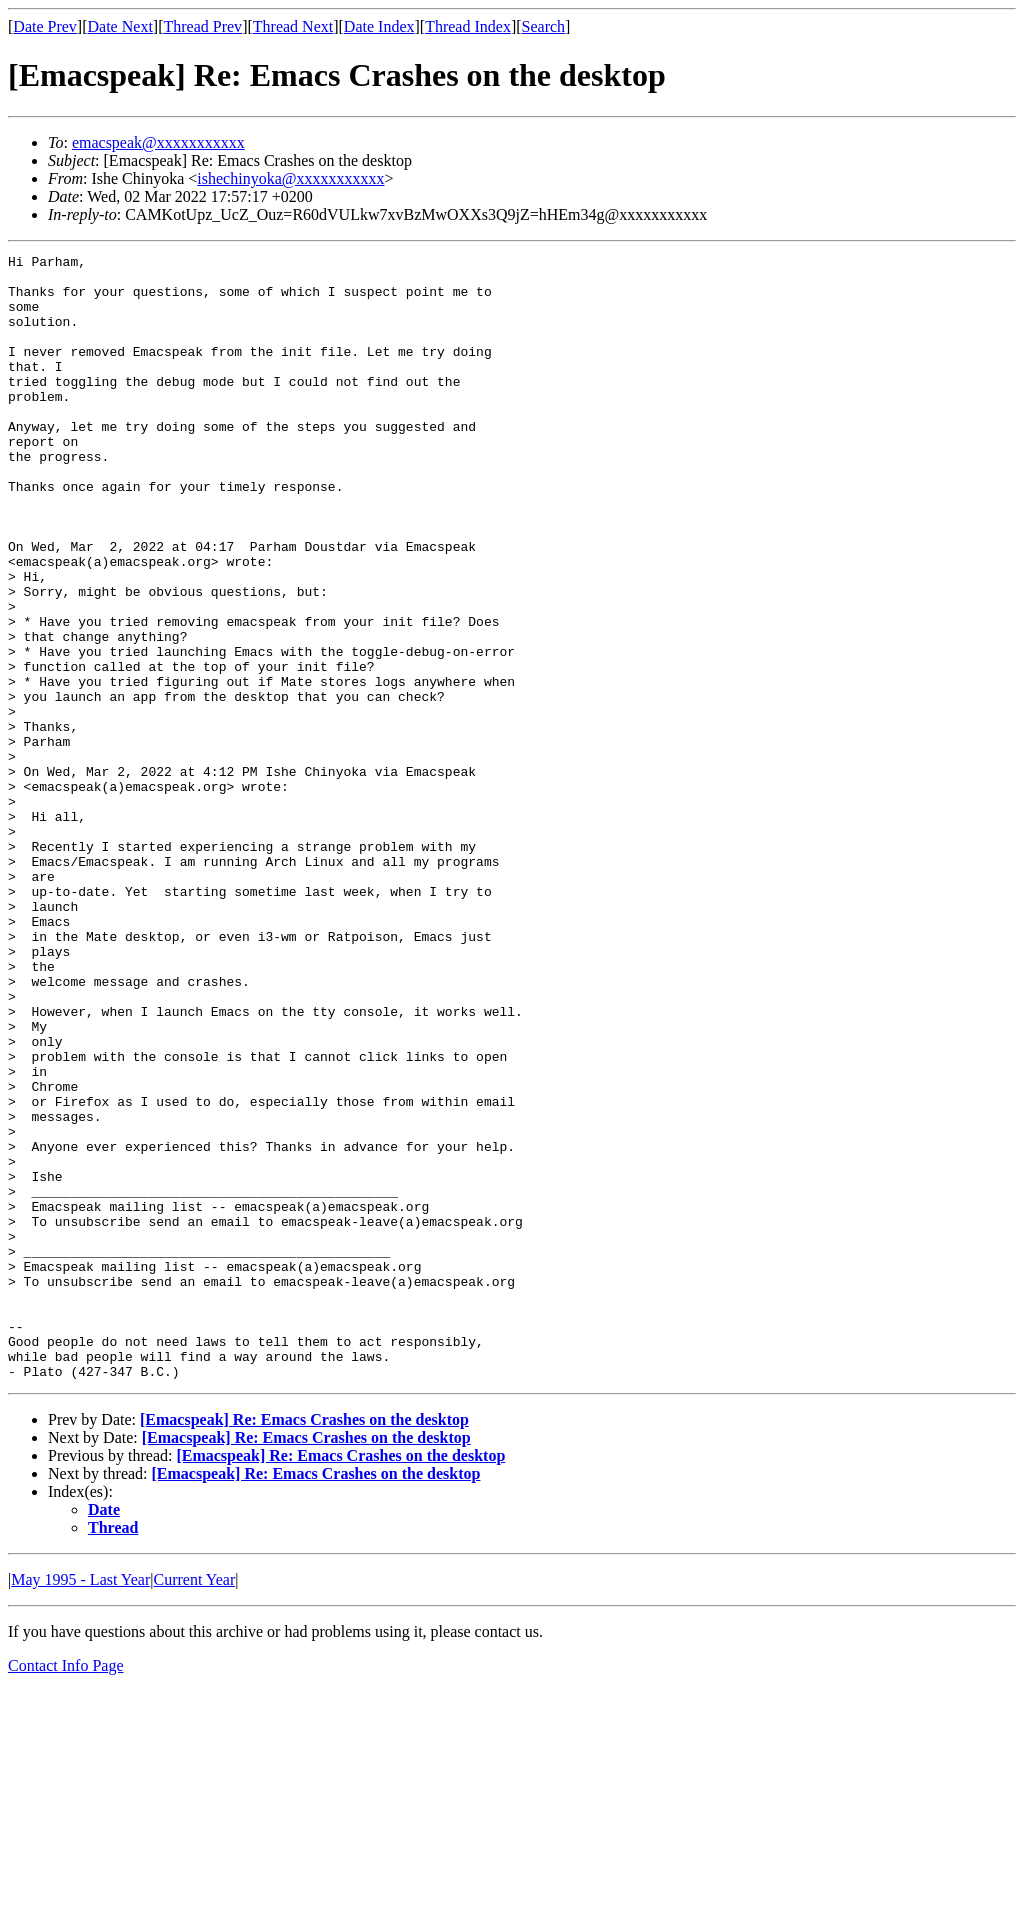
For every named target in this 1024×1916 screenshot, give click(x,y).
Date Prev (45, 26)
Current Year (195, 1804)
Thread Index (468, 26)
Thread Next (293, 26)
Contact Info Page (66, 1890)
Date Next (120, 26)
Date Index (379, 26)
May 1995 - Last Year (80, 1804)
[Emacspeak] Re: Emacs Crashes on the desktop (304, 1644)
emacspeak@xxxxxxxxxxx (158, 142)
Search (544, 26)
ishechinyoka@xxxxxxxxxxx (290, 178)
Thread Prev (202, 26)
